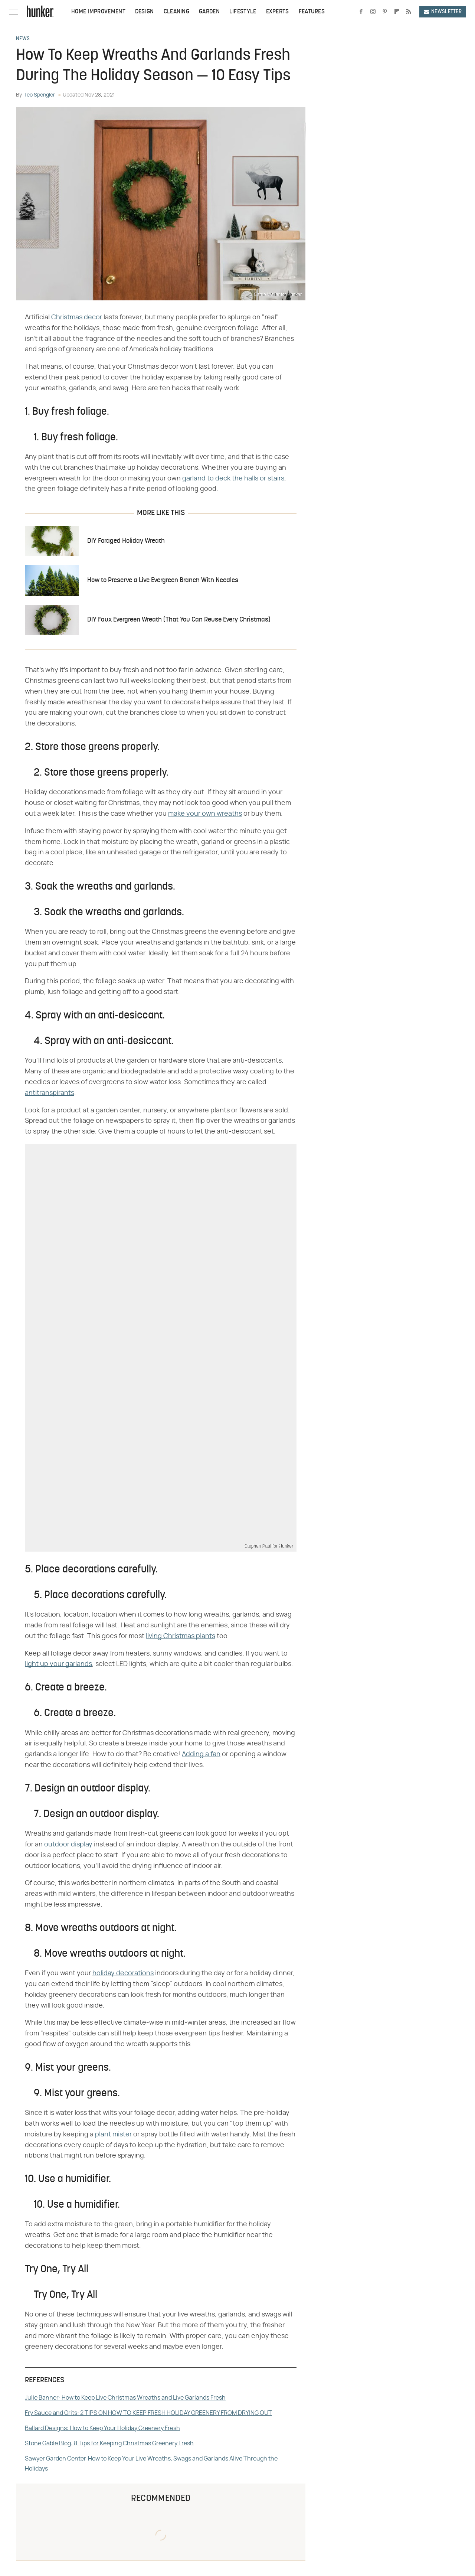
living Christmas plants (180, 1636)
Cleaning (176, 12)
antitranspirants (49, 1093)
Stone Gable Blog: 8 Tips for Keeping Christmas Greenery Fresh (109, 2443)
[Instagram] (373, 12)
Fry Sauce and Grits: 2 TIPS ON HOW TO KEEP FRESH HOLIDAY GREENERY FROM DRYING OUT (148, 2413)
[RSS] (408, 12)
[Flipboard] (397, 12)
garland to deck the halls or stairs (233, 478)
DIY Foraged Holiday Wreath (126, 541)
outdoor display (68, 1844)
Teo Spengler (39, 95)
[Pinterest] (385, 12)
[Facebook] (361, 12)
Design (144, 12)
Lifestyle (242, 12)
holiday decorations (123, 1973)
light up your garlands (58, 1664)
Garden (209, 12)
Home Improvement (98, 12)
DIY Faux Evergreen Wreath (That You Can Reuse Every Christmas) (179, 619)
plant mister (113, 2134)
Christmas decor (76, 317)
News (23, 39)
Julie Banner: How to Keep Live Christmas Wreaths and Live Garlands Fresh (125, 2398)
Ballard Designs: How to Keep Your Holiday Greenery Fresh (102, 2428)
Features (312, 12)
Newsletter (443, 11)
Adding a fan (201, 1754)
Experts (277, 12)
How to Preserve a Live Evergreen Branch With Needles (162, 580)
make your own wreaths (205, 814)
